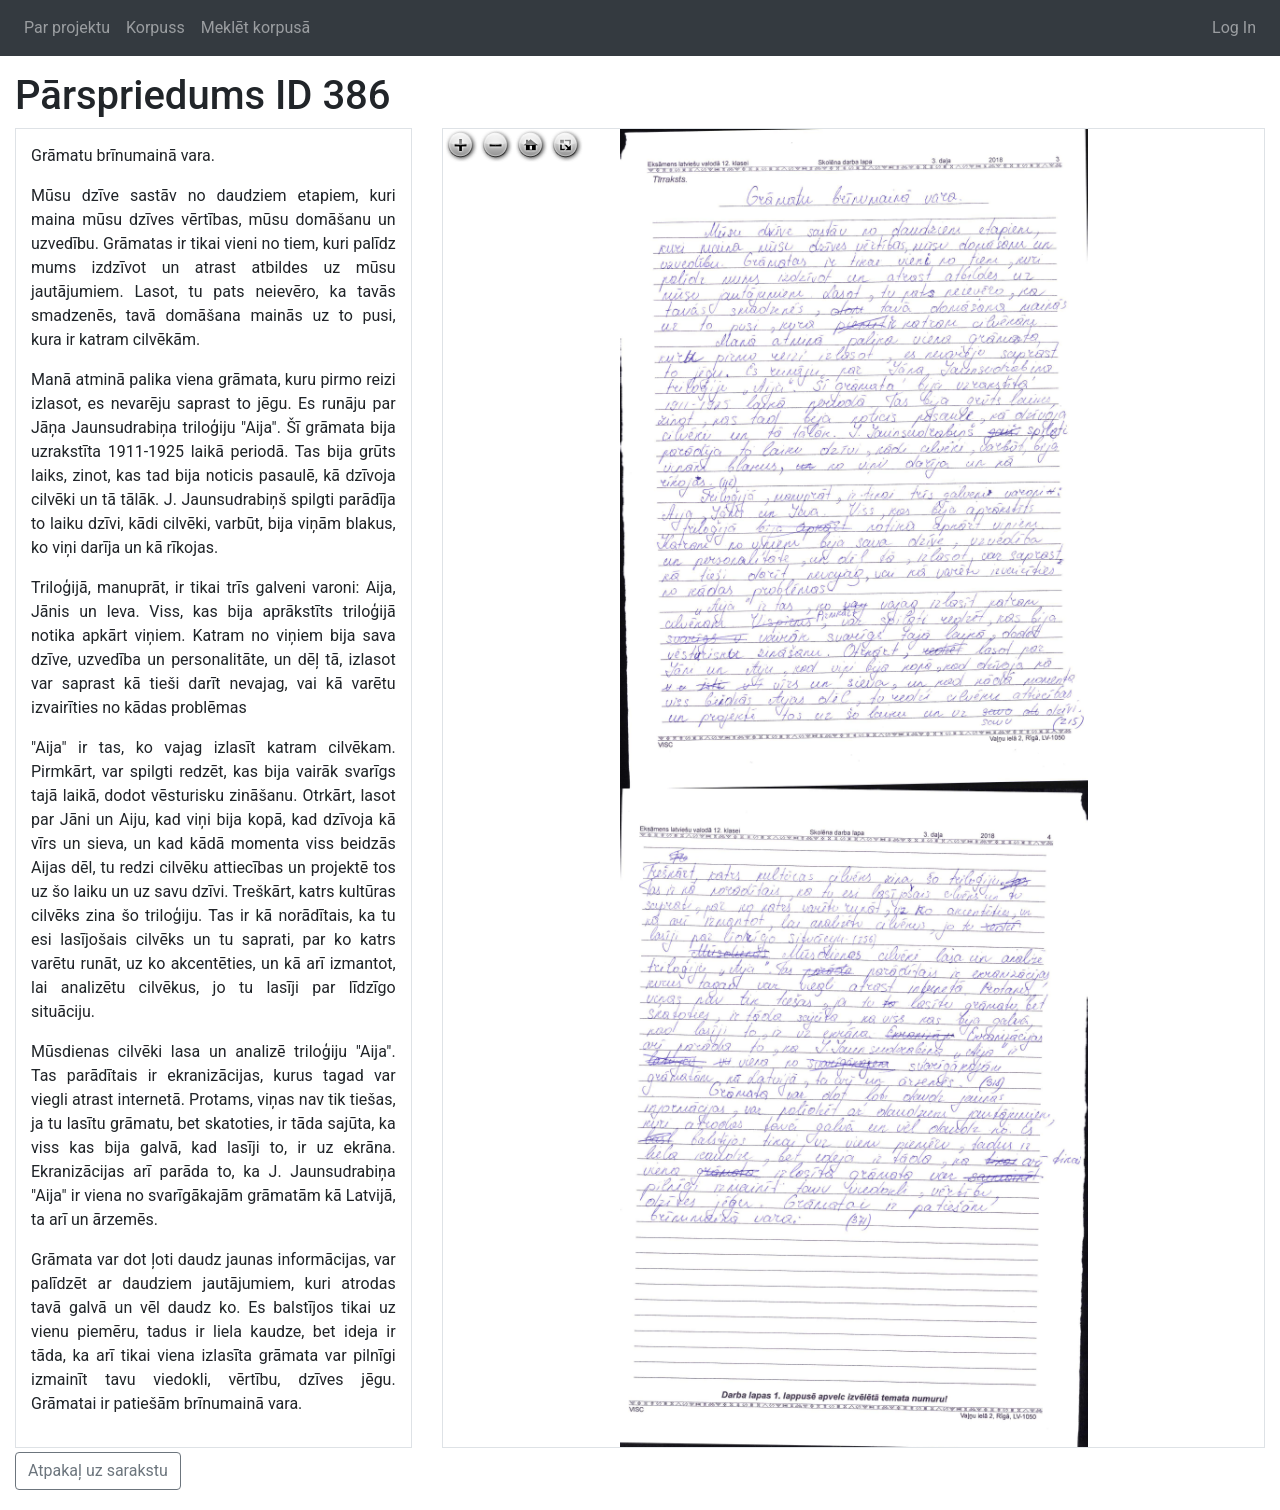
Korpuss (155, 27)
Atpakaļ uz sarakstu (98, 1470)
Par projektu (67, 27)
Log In (1234, 27)
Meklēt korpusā (256, 27)
